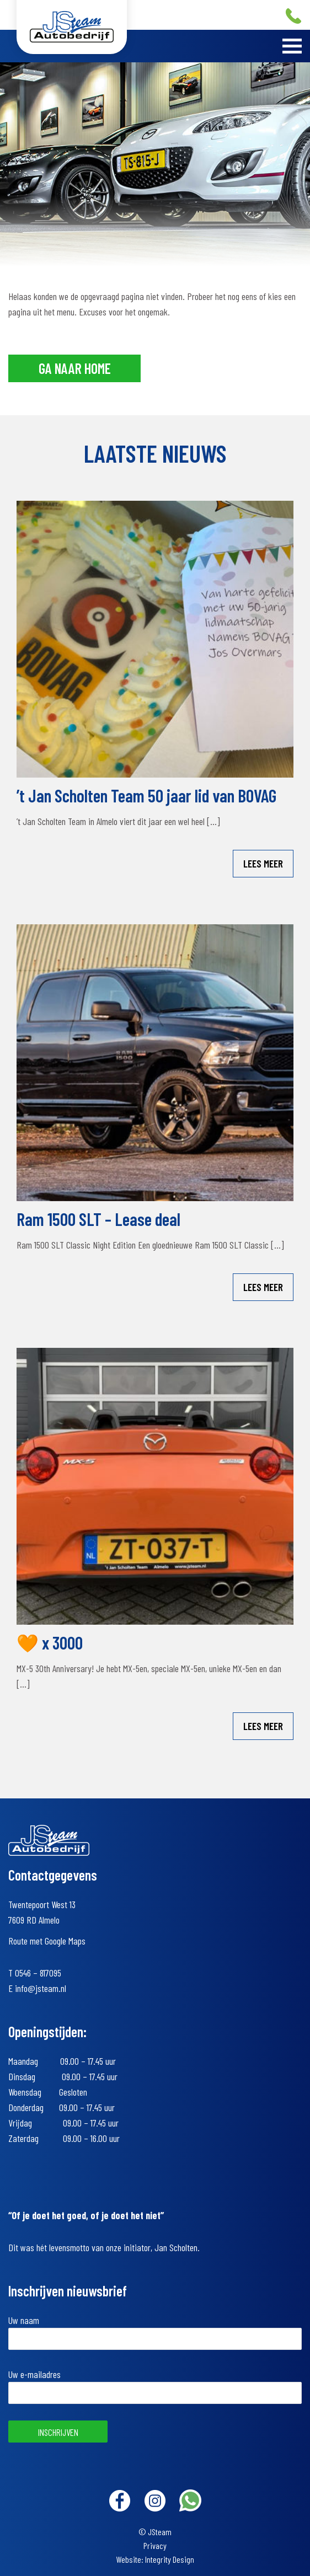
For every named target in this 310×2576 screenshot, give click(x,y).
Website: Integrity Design (155, 2559)
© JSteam (155, 2531)
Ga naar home (75, 368)
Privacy (155, 2545)
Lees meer (263, 863)
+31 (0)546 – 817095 (293, 16)
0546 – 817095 (38, 1973)
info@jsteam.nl (40, 1988)
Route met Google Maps (46, 1941)
